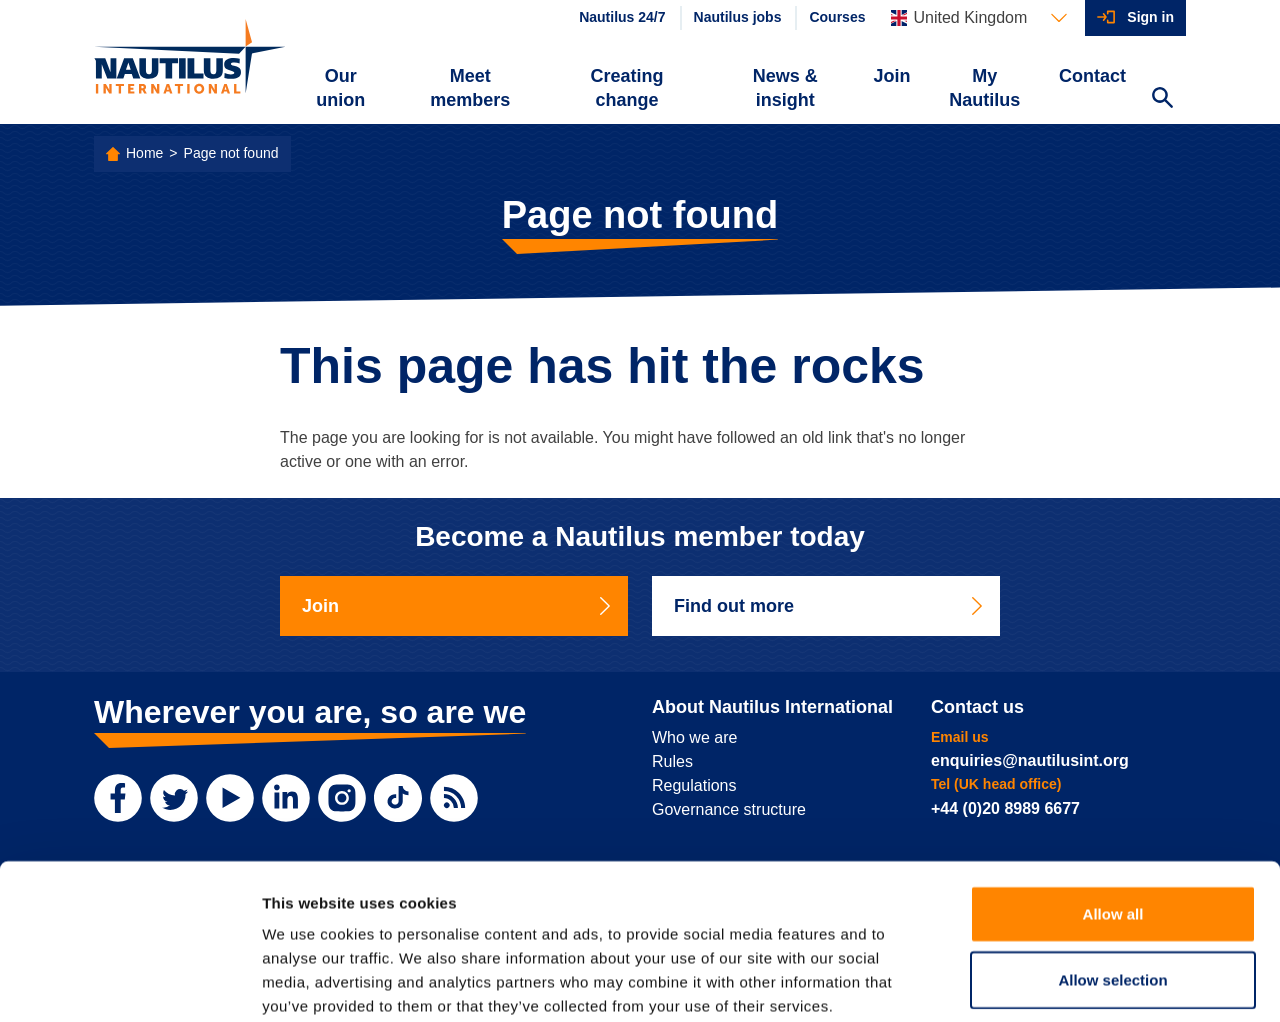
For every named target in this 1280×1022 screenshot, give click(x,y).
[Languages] (979, 18)
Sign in (1150, 17)
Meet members (470, 88)
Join (892, 76)
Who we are (694, 737)
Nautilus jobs (738, 17)
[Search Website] (1162, 100)
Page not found (231, 153)
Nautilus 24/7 (622, 17)
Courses (837, 17)
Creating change (627, 88)
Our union (340, 88)
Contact (1092, 76)
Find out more (830, 606)
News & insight (785, 88)
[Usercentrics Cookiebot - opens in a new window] (129, 983)
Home (144, 153)
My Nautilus (984, 88)
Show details (1049, 982)
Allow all (1113, 809)
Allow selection (1112, 875)
